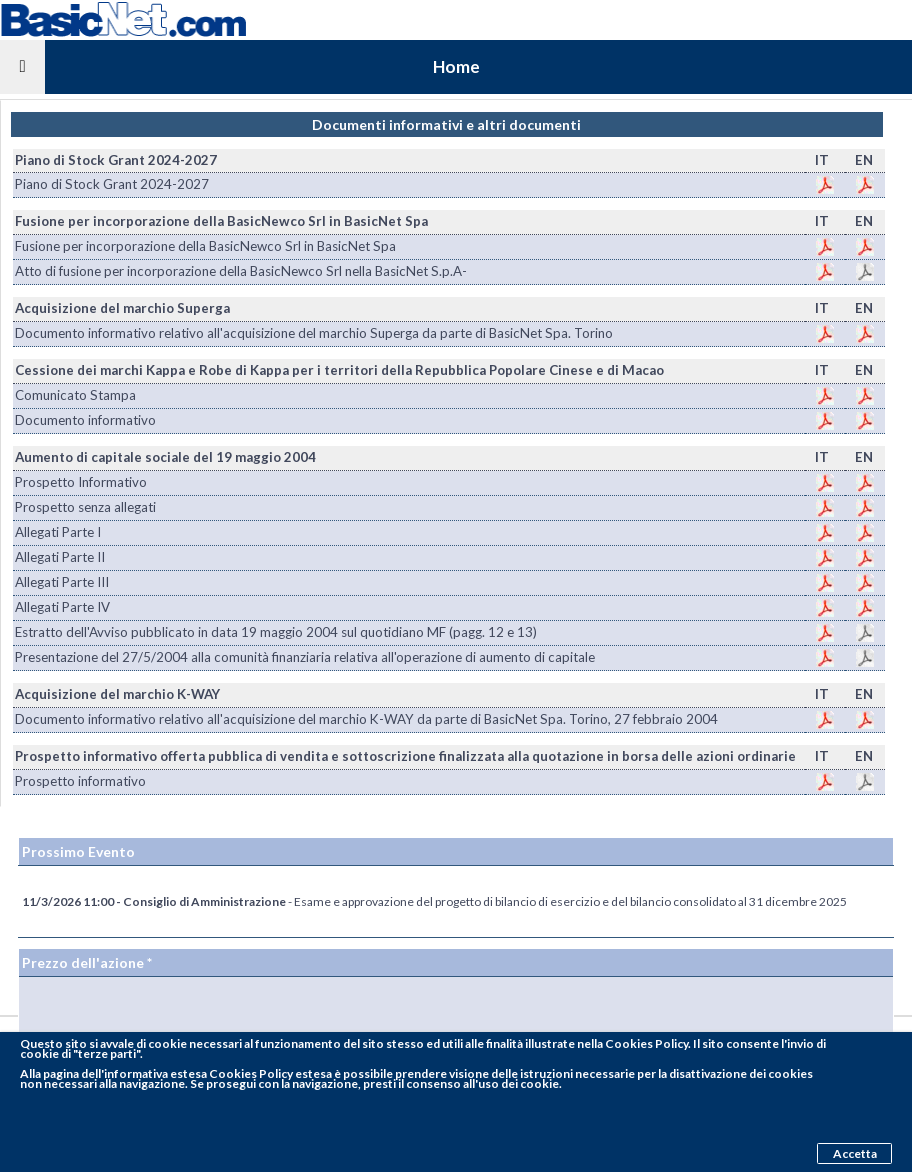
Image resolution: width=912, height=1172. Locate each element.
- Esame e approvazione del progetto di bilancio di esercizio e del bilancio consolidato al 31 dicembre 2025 (434, 901)
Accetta (855, 1153)
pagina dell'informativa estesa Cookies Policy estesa (187, 1073)
